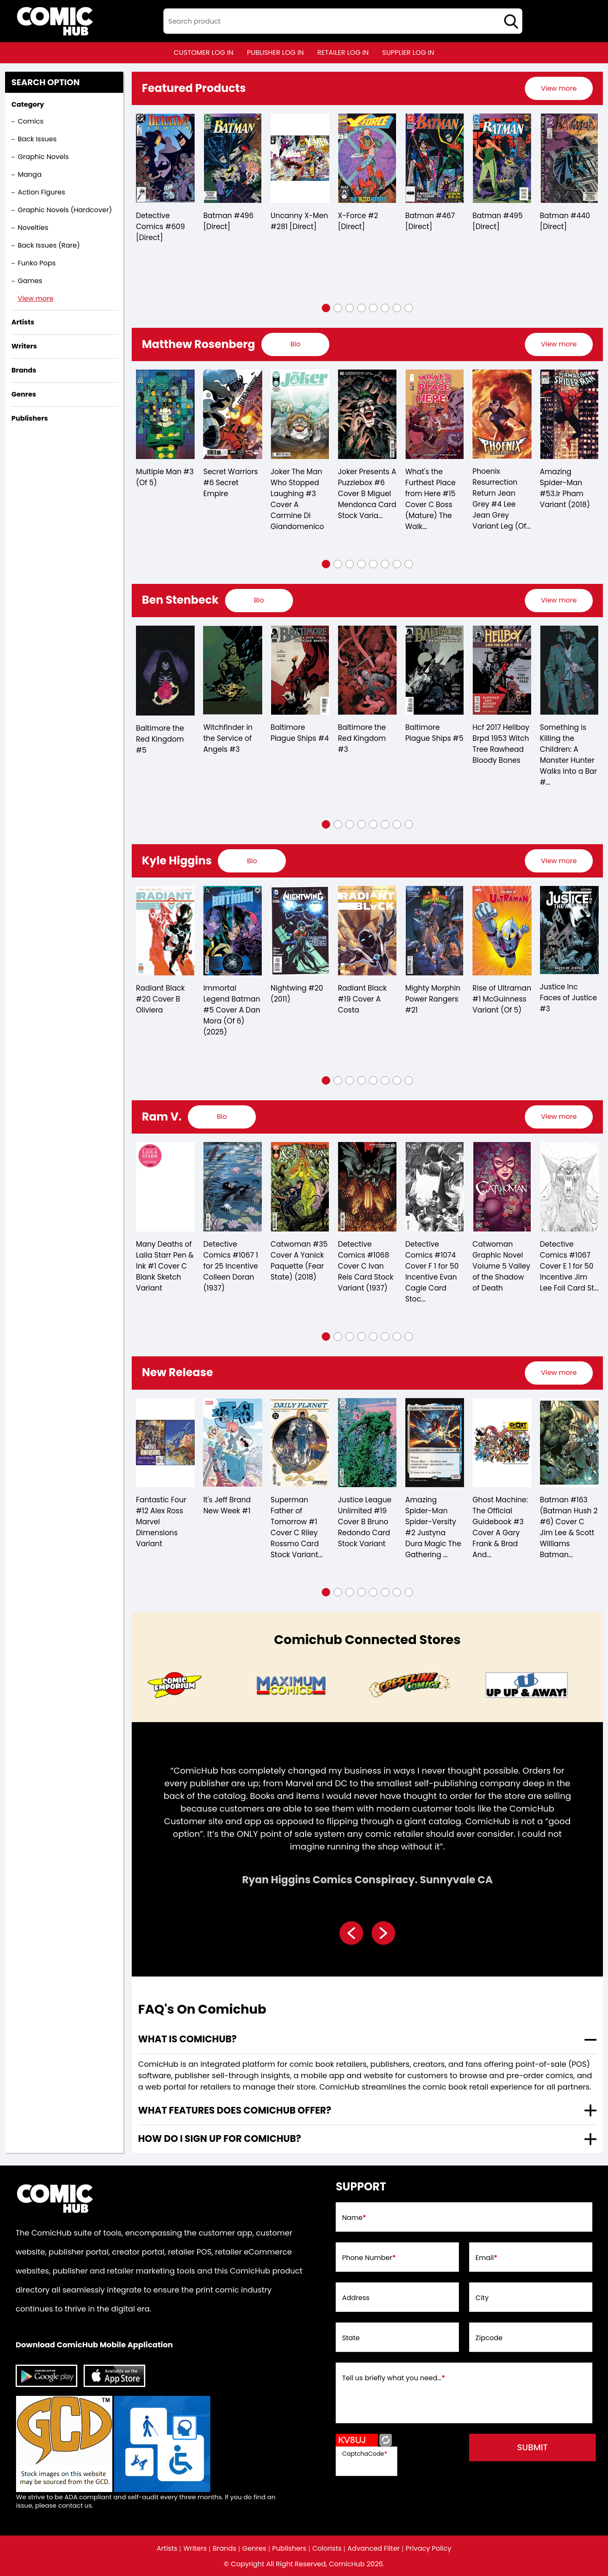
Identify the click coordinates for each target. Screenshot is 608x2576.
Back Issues (37, 139)
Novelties (33, 227)
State (351, 2338)
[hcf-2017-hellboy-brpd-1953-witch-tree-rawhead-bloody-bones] (501, 670)
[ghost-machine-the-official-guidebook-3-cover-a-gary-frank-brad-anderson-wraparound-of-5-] (501, 1443)
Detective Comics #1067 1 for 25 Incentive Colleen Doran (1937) (230, 1266)
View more (36, 298)
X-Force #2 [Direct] (358, 221)
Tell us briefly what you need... (393, 2378)
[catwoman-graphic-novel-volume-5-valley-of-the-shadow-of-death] (501, 1186)
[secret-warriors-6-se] (232, 414)
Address (355, 2298)
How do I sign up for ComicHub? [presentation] (219, 2138)
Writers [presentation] (24, 346)
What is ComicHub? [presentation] (187, 2039)
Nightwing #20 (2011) (297, 993)
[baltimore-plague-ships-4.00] (300, 670)
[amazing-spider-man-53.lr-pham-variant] (569, 414)
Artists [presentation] (22, 322)
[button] (326, 308)
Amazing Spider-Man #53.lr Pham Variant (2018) (565, 488)
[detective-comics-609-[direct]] (165, 158)
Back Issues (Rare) (49, 245)
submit (532, 2447)
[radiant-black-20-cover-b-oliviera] (165, 930)
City (482, 2298)
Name (354, 2218)
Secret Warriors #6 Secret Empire (230, 483)
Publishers (289, 2548)
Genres (254, 2548)
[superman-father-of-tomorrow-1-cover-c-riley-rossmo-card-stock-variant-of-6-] (300, 1443)
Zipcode (488, 2338)
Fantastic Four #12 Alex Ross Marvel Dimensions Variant (161, 1522)
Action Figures (41, 192)
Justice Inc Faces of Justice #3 (568, 998)
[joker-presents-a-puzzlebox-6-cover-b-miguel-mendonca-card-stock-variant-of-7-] (367, 414)
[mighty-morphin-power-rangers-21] (434, 930)
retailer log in (343, 52)
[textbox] (342, 21)
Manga (29, 174)
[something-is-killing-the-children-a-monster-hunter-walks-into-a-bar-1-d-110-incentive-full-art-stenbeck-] (569, 670)
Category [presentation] (27, 104)
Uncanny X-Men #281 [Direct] (299, 221)
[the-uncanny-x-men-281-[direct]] (300, 158)
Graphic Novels (43, 157)
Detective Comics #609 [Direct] (160, 227)
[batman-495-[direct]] (501, 158)
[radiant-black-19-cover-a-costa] (367, 930)
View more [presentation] (559, 88)
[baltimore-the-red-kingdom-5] (165, 671)
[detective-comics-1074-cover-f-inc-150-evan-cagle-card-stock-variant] (434, 1186)
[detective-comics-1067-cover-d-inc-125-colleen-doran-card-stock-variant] (232, 1186)
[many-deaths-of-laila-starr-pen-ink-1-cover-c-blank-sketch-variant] (165, 1186)
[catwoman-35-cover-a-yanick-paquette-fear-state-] (300, 1186)
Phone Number (369, 2258)
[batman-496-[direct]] (232, 158)
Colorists (327, 2548)
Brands (224, 2548)
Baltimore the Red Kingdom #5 (160, 739)
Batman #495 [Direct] (497, 221)
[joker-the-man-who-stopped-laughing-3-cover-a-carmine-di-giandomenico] (300, 414)
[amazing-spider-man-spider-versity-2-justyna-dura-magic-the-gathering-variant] (434, 1443)
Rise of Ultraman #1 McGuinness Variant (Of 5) (501, 999)
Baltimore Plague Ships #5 (434, 732)
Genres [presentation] (23, 394)
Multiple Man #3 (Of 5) (165, 477)
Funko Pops (37, 263)
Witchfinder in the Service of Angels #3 (227, 738)
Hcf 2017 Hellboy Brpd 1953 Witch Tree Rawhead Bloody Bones (500, 743)
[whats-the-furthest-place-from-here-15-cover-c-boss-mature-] (434, 414)
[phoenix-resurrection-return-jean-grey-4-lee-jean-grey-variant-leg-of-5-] (501, 414)
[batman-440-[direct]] (569, 158)
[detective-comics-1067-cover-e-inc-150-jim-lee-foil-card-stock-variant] (569, 1186)
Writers (195, 2548)
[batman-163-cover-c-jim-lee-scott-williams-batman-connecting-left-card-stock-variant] (569, 1443)
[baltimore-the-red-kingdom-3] (367, 670)
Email (486, 2258)
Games (30, 281)
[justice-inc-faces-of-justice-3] (569, 930)
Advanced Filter (373, 2548)
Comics (30, 121)
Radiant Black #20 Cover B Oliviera (160, 999)
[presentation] (559, 88)
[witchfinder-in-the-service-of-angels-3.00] (232, 670)
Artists (167, 2548)
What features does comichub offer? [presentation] (234, 2110)
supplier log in (408, 52)
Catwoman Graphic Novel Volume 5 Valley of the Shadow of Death (501, 1266)
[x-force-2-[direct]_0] (367, 158)
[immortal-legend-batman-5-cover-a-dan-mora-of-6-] (232, 930)
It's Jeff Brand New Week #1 (226, 1505)
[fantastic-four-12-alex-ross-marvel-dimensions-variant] (165, 1443)
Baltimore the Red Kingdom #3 (362, 738)
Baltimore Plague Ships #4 (300, 732)
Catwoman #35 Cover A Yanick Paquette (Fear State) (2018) (299, 1260)
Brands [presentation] (23, 370)
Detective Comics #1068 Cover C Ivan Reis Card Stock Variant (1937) (366, 1266)
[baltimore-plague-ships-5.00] (434, 670)
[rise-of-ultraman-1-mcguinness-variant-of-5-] (501, 930)
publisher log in (275, 52)
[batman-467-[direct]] (434, 158)
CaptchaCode (364, 2454)
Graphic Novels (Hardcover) (65, 210)
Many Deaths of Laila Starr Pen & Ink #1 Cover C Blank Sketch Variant (164, 1266)
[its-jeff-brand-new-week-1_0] (232, 1443)
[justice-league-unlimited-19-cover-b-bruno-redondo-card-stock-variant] (367, 1443)
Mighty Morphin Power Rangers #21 (433, 999)
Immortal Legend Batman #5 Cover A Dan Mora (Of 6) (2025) (231, 1010)
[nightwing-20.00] (300, 930)
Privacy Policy (428, 2548)
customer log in (203, 52)
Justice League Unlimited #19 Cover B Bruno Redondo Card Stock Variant (364, 1522)
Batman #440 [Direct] (565, 221)
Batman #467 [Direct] (430, 221)
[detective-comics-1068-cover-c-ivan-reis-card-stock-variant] (367, 1186)
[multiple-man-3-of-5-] (165, 414)
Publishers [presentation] (29, 418)
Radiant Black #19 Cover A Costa (362, 999)
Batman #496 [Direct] (228, 221)
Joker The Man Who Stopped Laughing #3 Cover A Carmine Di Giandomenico (297, 499)
